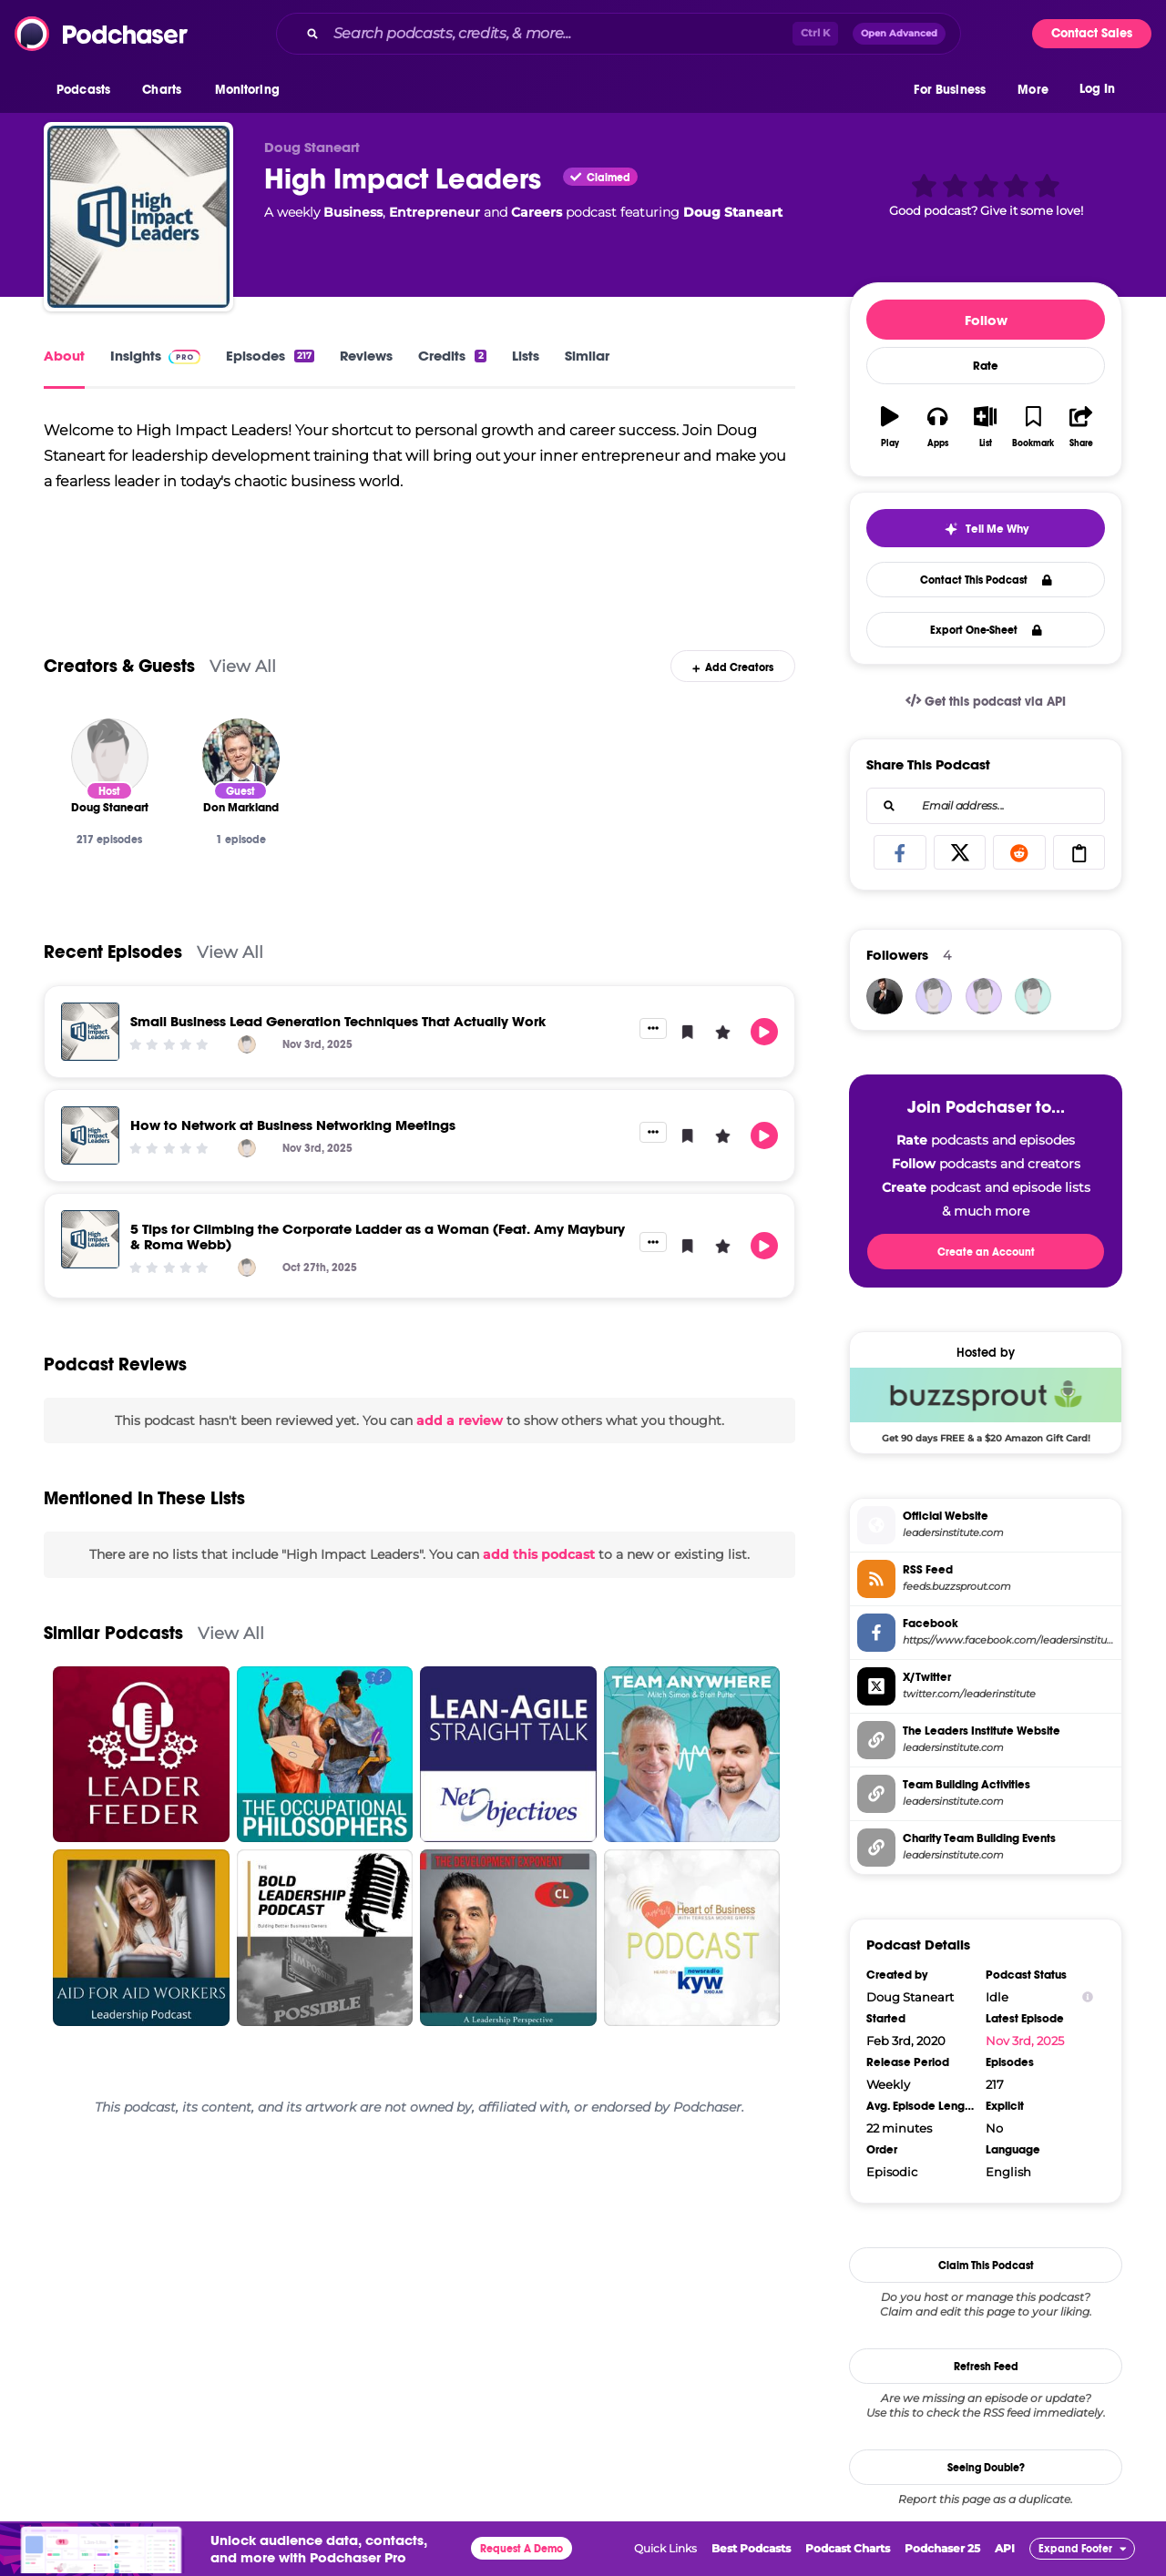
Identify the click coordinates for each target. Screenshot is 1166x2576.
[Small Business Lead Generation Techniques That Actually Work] (90, 1032)
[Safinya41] (1033, 996)
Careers (536, 212)
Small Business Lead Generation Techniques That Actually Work (338, 1021)
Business (353, 212)
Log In (1097, 89)
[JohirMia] (884, 996)
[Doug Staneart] (109, 757)
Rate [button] (985, 366)
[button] (88, 90)
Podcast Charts (847, 2548)
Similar (587, 355)
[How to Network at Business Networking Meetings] (90, 1135)
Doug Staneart (732, 212)
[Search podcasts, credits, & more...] (559, 33)
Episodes (270, 355)
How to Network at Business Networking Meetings (292, 1125)
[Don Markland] (241, 757)
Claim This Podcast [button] (986, 2265)
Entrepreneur (434, 212)
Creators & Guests (119, 666)
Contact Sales (1091, 33)
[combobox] (618, 34)
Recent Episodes (113, 952)
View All (243, 666)
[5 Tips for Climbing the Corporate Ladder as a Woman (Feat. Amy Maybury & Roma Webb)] (90, 1239)
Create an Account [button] (986, 1252)
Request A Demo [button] (521, 2548)
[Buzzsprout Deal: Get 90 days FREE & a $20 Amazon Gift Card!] (985, 1405)
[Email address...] (985, 806)
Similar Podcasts (113, 1633)
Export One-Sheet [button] (986, 630)
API (1005, 2548)
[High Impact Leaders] (138, 217)
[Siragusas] (933, 996)
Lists (525, 355)
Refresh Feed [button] (986, 2366)
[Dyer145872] (984, 996)
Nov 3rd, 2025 (1025, 2040)
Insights (155, 355)
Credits (452, 355)
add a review (459, 1420)
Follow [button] (986, 320)
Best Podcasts (751, 2548)
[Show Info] (1087, 1997)
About (64, 355)
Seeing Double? (986, 2467)
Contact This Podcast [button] (986, 580)
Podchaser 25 (942, 2548)
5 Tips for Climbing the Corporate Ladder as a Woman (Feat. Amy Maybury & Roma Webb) (377, 1236)
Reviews (366, 355)
